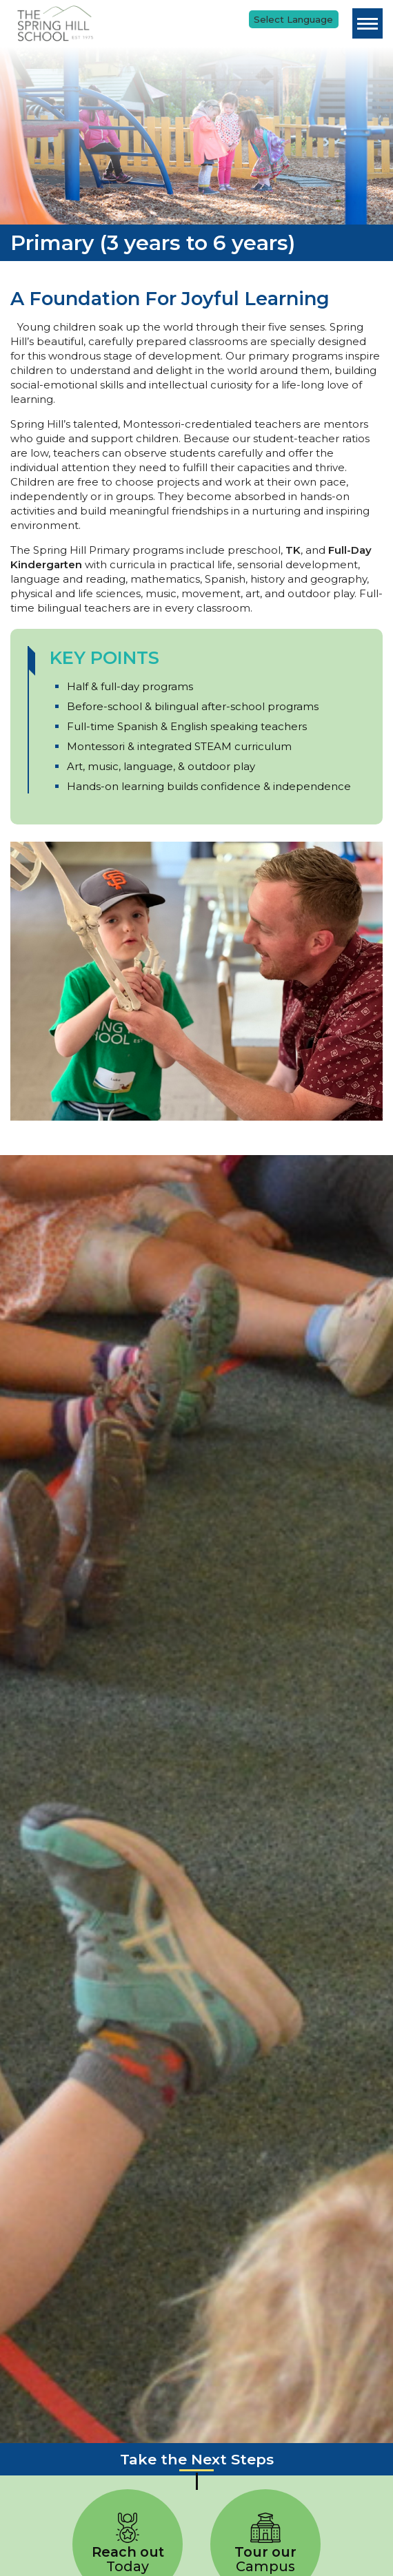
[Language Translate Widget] (294, 19)
